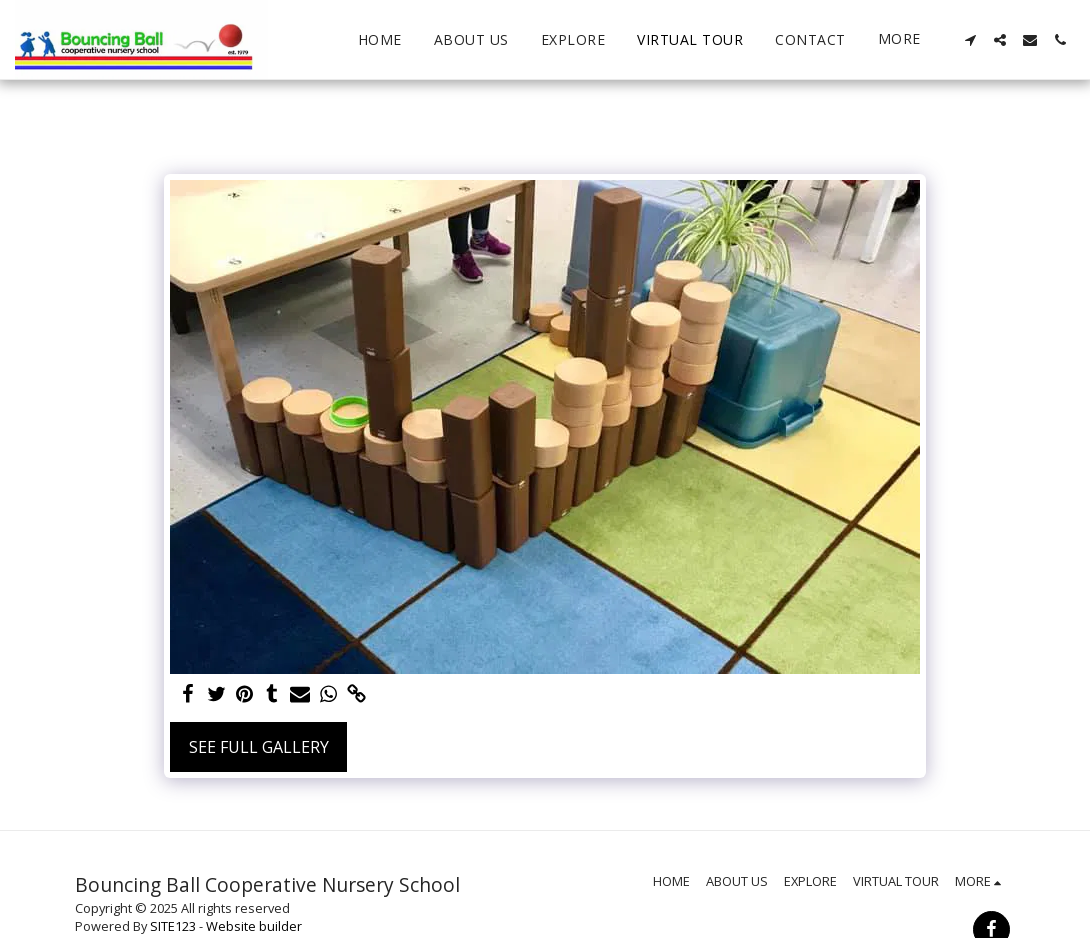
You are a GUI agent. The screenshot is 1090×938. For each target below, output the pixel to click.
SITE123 (173, 926)
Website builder (254, 926)
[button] (970, 40)
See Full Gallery (259, 747)
